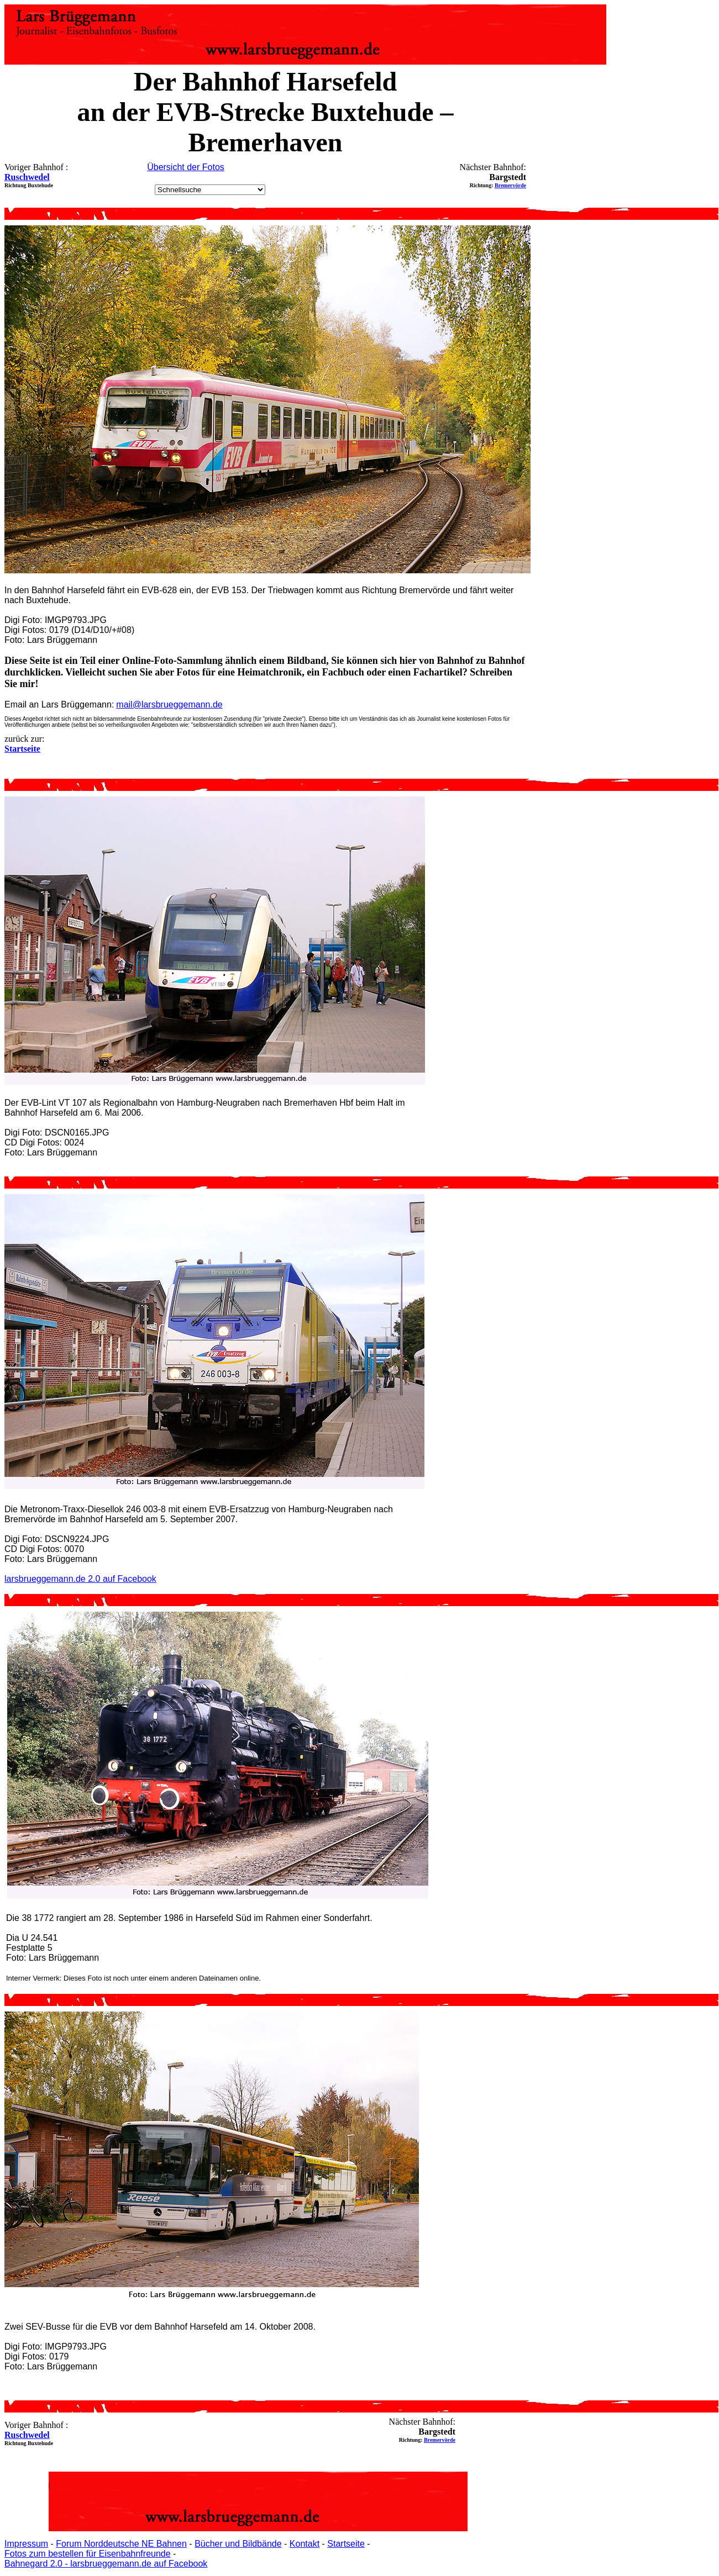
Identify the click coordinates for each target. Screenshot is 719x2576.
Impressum (26, 2543)
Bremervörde (510, 185)
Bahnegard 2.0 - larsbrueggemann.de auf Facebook (105, 2563)
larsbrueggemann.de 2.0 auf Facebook (80, 1578)
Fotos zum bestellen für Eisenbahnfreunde (87, 2553)
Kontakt (304, 2543)
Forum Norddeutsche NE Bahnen (121, 2543)
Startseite (346, 2543)
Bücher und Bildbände (238, 2543)
